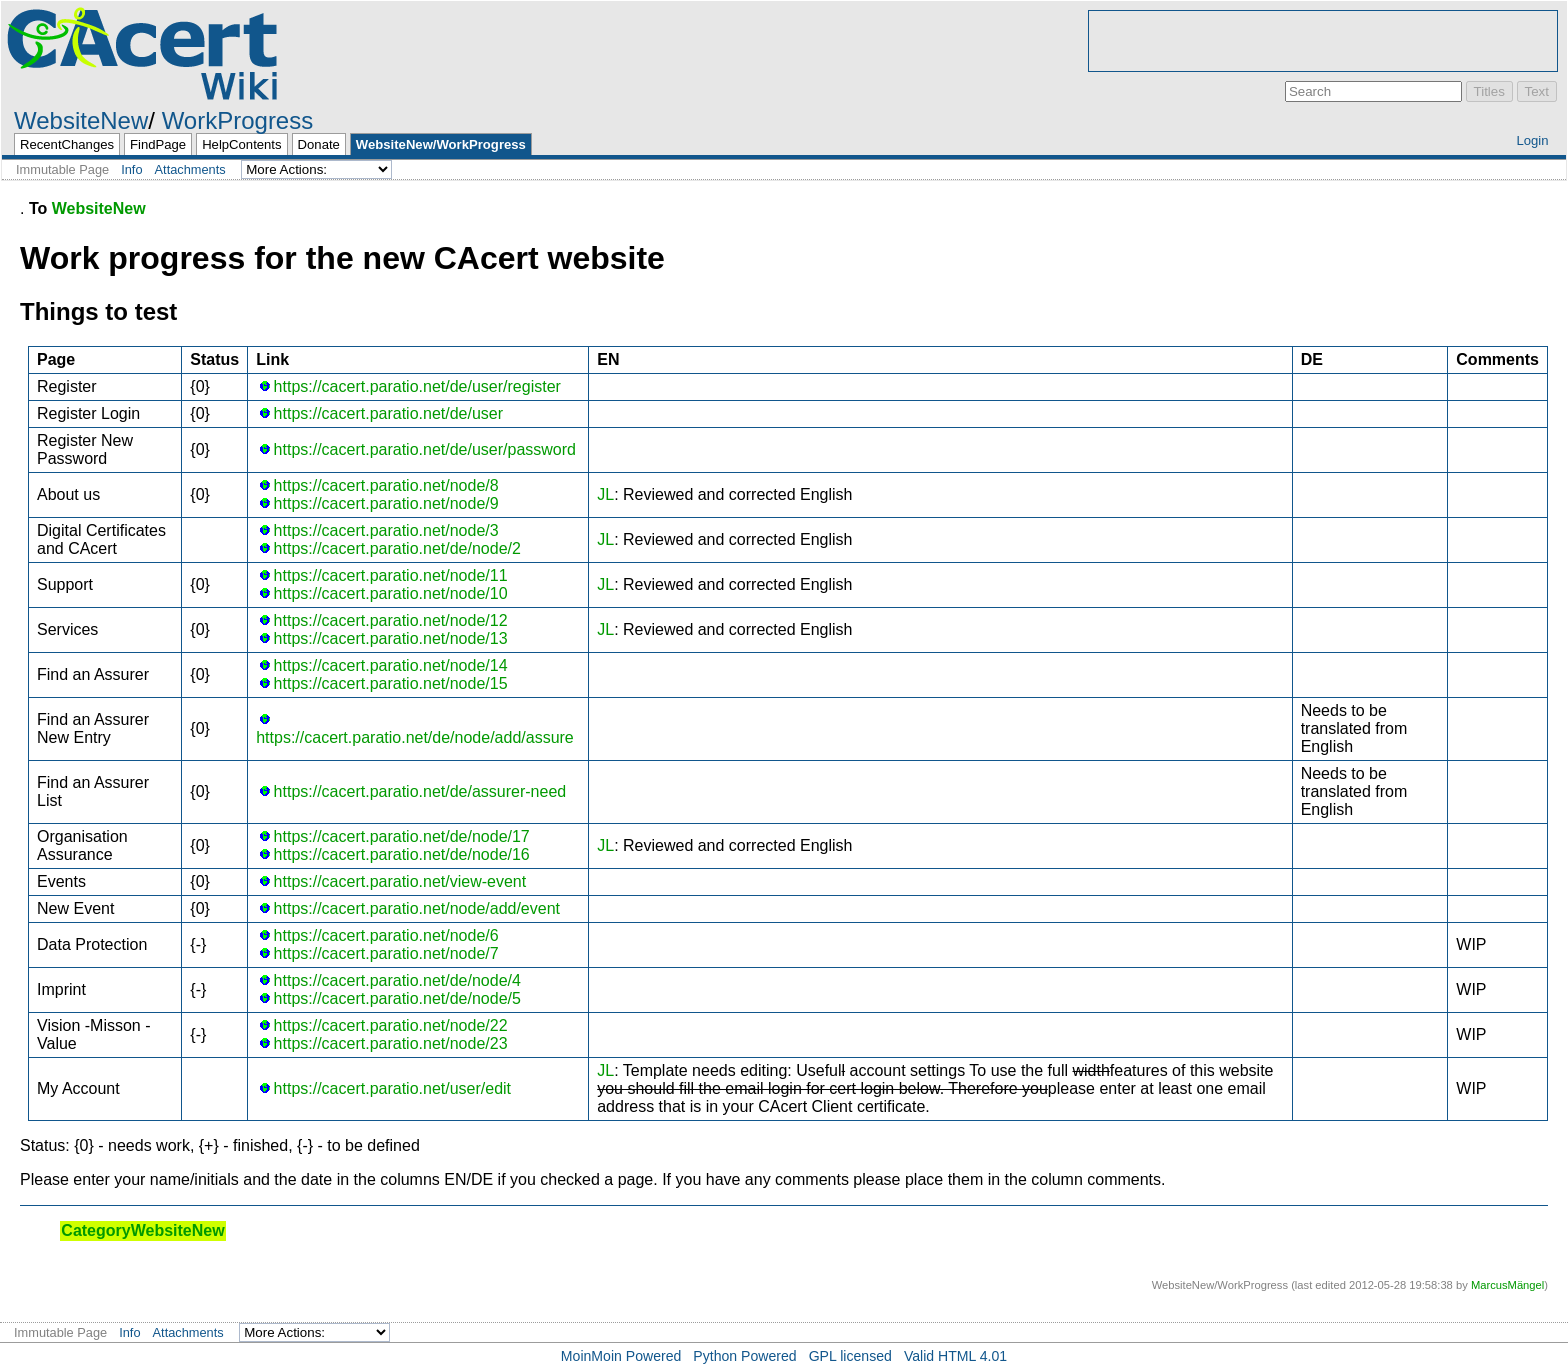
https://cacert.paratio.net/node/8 (386, 485)
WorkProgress (238, 120)
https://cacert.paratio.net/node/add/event (417, 908)
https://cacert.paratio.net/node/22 (391, 1025)
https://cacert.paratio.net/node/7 (386, 953)
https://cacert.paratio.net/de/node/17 (402, 836)
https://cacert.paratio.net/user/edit (392, 1088)
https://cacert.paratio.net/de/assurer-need (420, 791)
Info (131, 169)
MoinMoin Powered (621, 1356)
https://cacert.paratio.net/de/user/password (425, 449)
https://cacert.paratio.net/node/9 (386, 503)
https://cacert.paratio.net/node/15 (391, 683)
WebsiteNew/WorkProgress (441, 144)
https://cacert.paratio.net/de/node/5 (397, 998)
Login (1532, 140)
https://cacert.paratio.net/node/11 (391, 575)
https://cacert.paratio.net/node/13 (391, 638)
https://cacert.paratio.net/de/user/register (417, 386)
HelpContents (241, 144)
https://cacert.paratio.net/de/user (388, 413)
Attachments (190, 169)
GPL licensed (850, 1356)
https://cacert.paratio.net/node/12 (391, 620)
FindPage (158, 144)
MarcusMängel (1507, 1285)
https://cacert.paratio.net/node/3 (386, 530)
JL (605, 494)
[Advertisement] (1323, 41)
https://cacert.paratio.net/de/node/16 (402, 854)
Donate (319, 144)
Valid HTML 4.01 (955, 1356)
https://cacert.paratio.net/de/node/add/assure (415, 737)
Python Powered (744, 1356)
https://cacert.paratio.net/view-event (400, 881)
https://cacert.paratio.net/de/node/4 (397, 980)
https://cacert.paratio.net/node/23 (391, 1043)
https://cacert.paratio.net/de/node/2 (397, 548)
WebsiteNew (81, 120)
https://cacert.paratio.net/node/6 (386, 935)
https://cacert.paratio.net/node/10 (391, 593)
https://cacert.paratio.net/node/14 (391, 665)
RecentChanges (67, 144)
